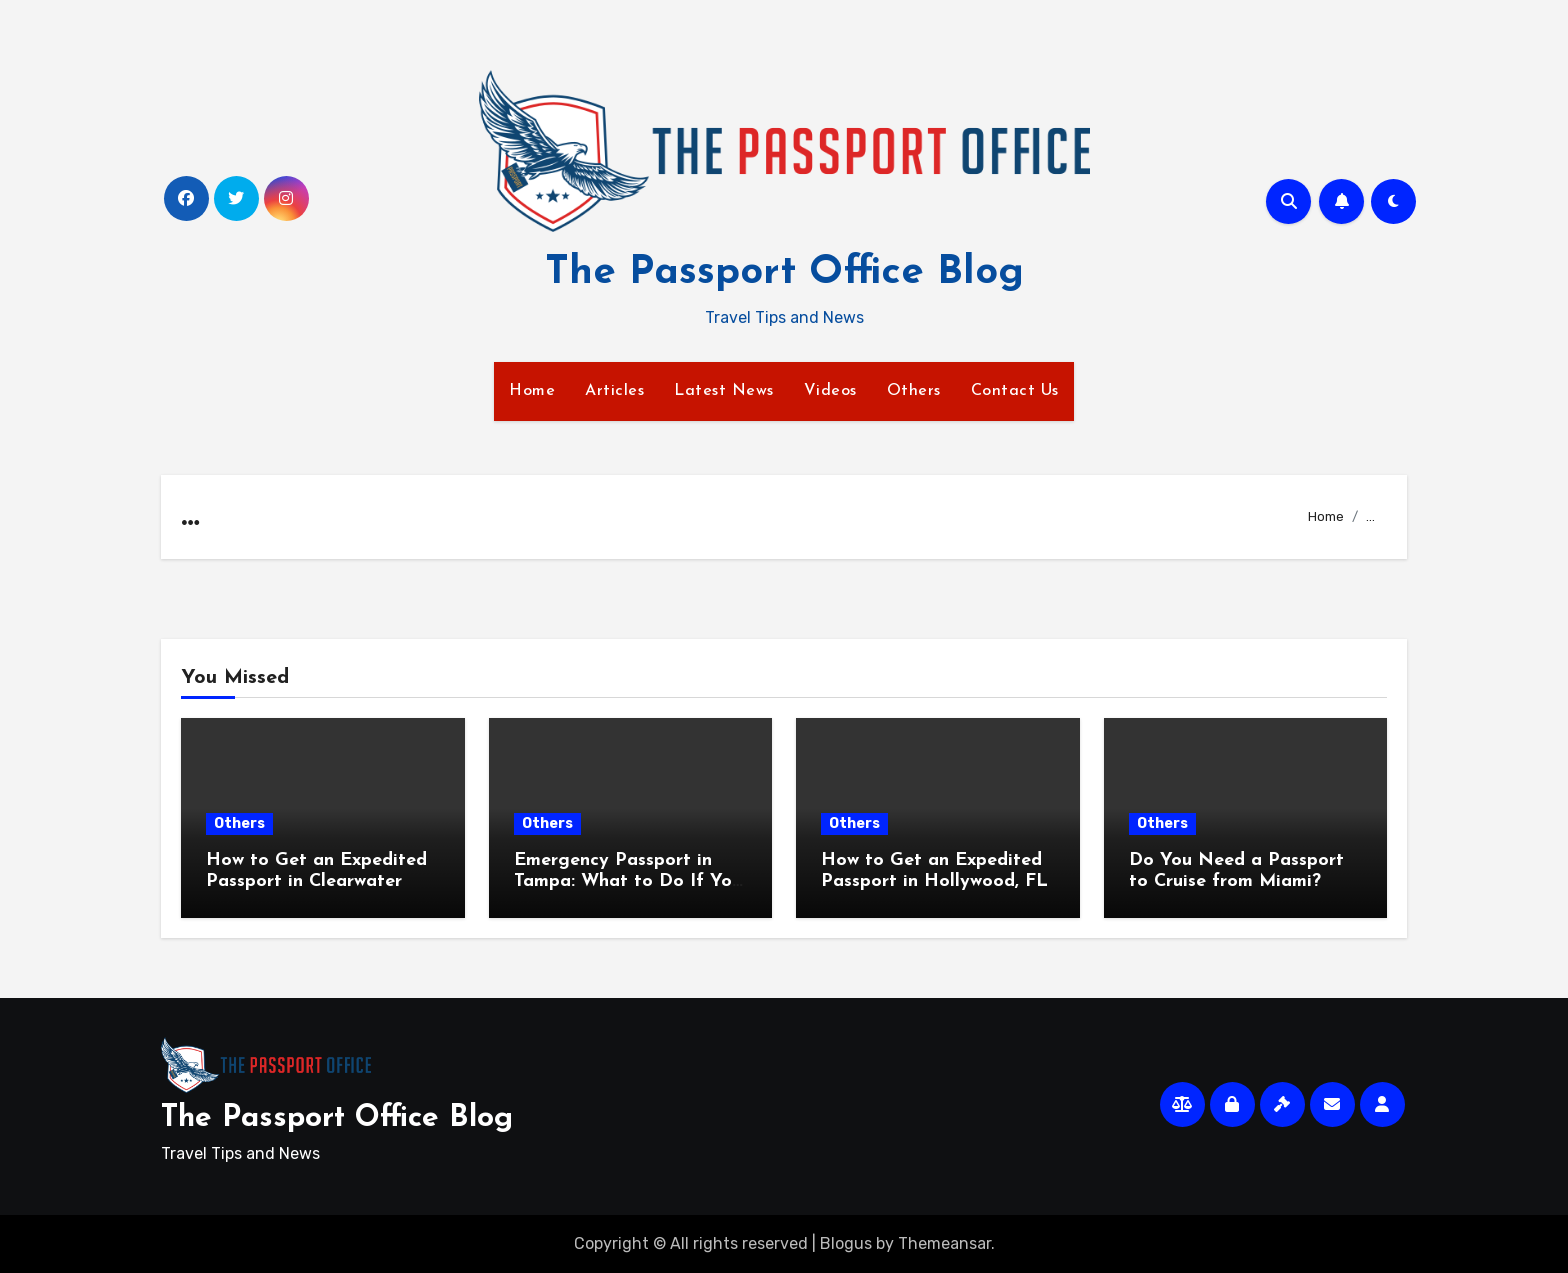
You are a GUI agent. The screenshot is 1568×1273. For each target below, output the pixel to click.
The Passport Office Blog (784, 273)
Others (914, 391)
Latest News (724, 391)
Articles (614, 391)
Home (532, 391)
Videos (830, 391)
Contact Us (1015, 391)
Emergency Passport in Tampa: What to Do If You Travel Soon (628, 882)
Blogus (846, 1243)
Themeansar (944, 1243)
